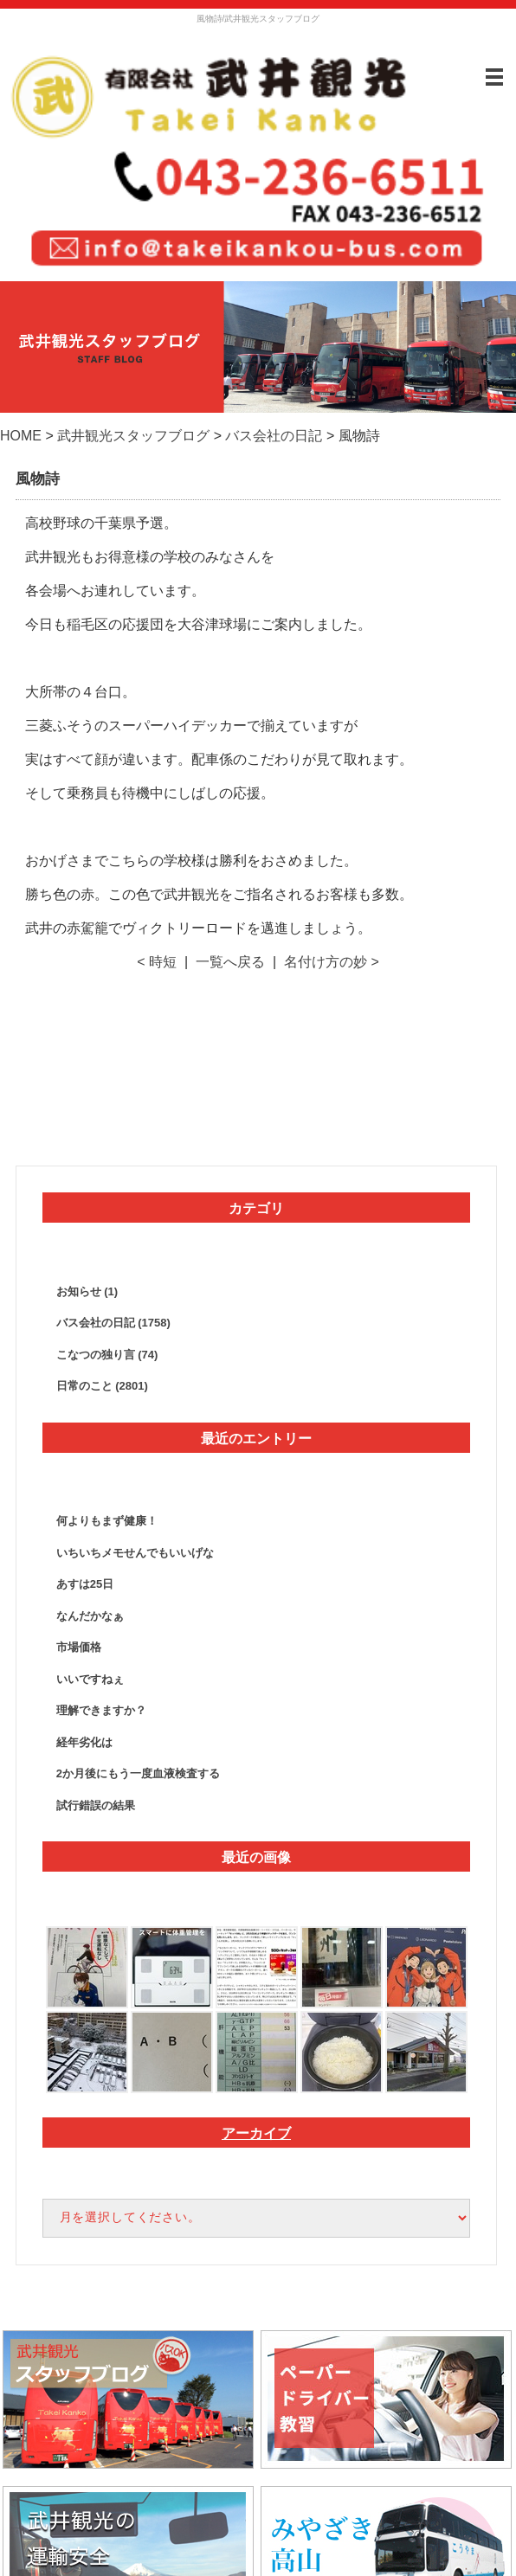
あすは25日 (84, 1583)
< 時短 (157, 961)
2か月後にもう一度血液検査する (138, 1773)
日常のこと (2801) (102, 1385)
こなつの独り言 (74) (107, 1354)
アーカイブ (256, 2133)
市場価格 (78, 1647)
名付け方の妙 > (331, 961)
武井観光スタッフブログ (133, 435)
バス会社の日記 (273, 435)
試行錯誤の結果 (95, 1805)
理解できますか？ (101, 1710)
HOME (21, 435)
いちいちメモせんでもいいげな (135, 1552)
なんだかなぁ (90, 1615)
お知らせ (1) (87, 1291)
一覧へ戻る (230, 961)
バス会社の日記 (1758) (113, 1322)
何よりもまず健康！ (107, 1520)
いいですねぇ (90, 1679)
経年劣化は (84, 1742)
